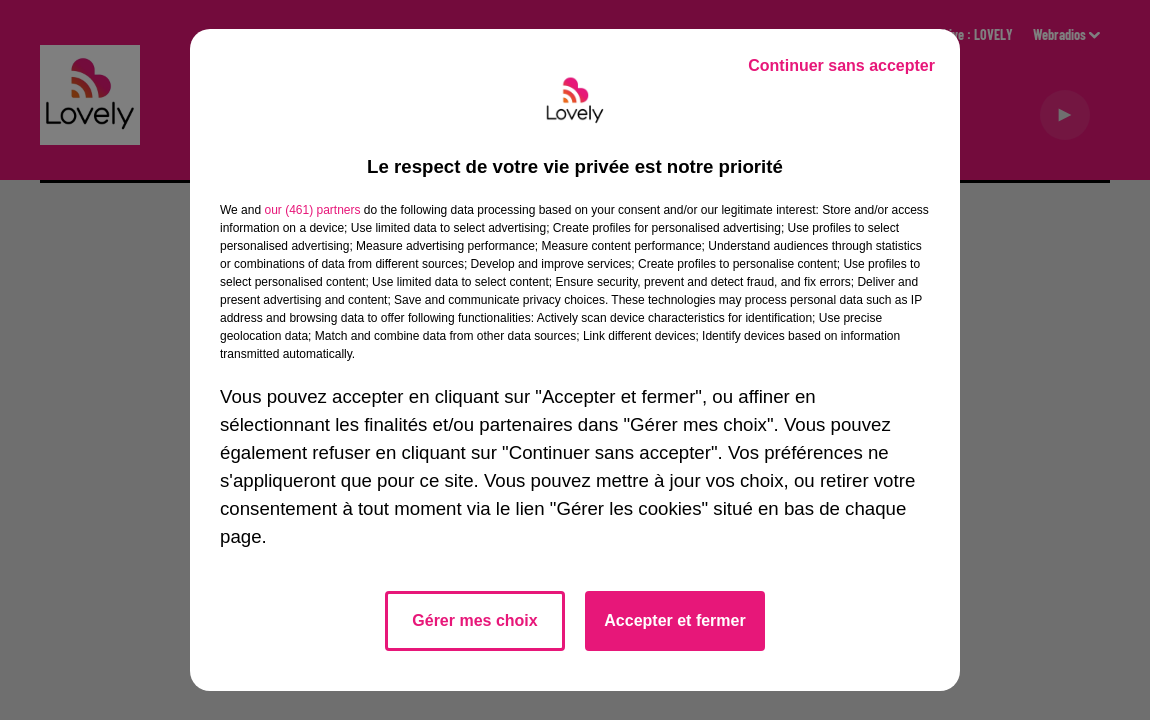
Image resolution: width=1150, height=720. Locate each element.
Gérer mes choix (474, 620)
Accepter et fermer (674, 620)
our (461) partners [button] (312, 210)
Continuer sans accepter (841, 65)
